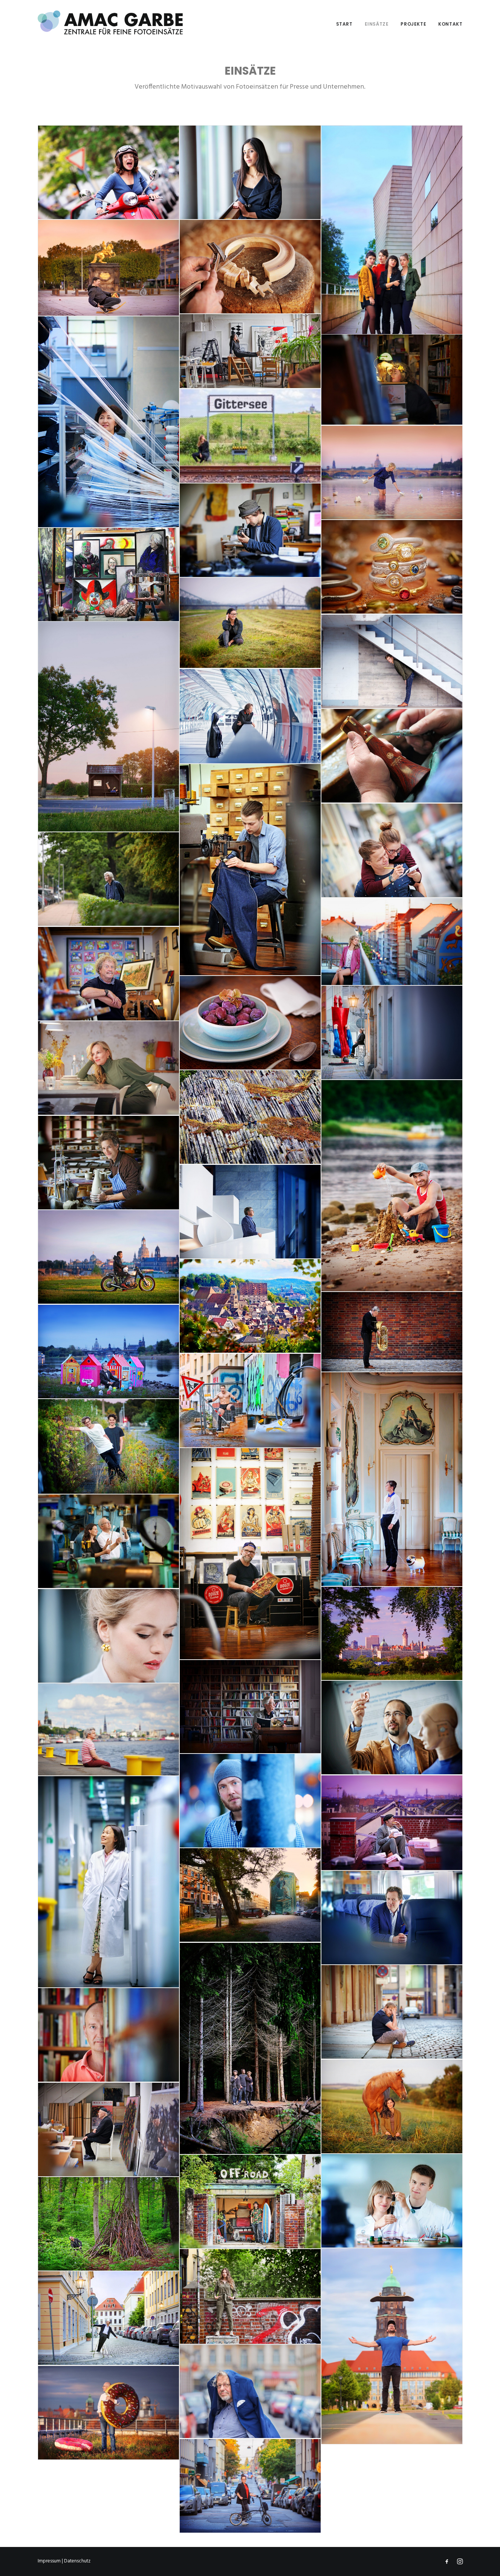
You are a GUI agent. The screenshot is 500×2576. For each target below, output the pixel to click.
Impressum (49, 2561)
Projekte (413, 24)
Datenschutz (77, 2561)
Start (344, 24)
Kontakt (450, 24)
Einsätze (377, 24)
